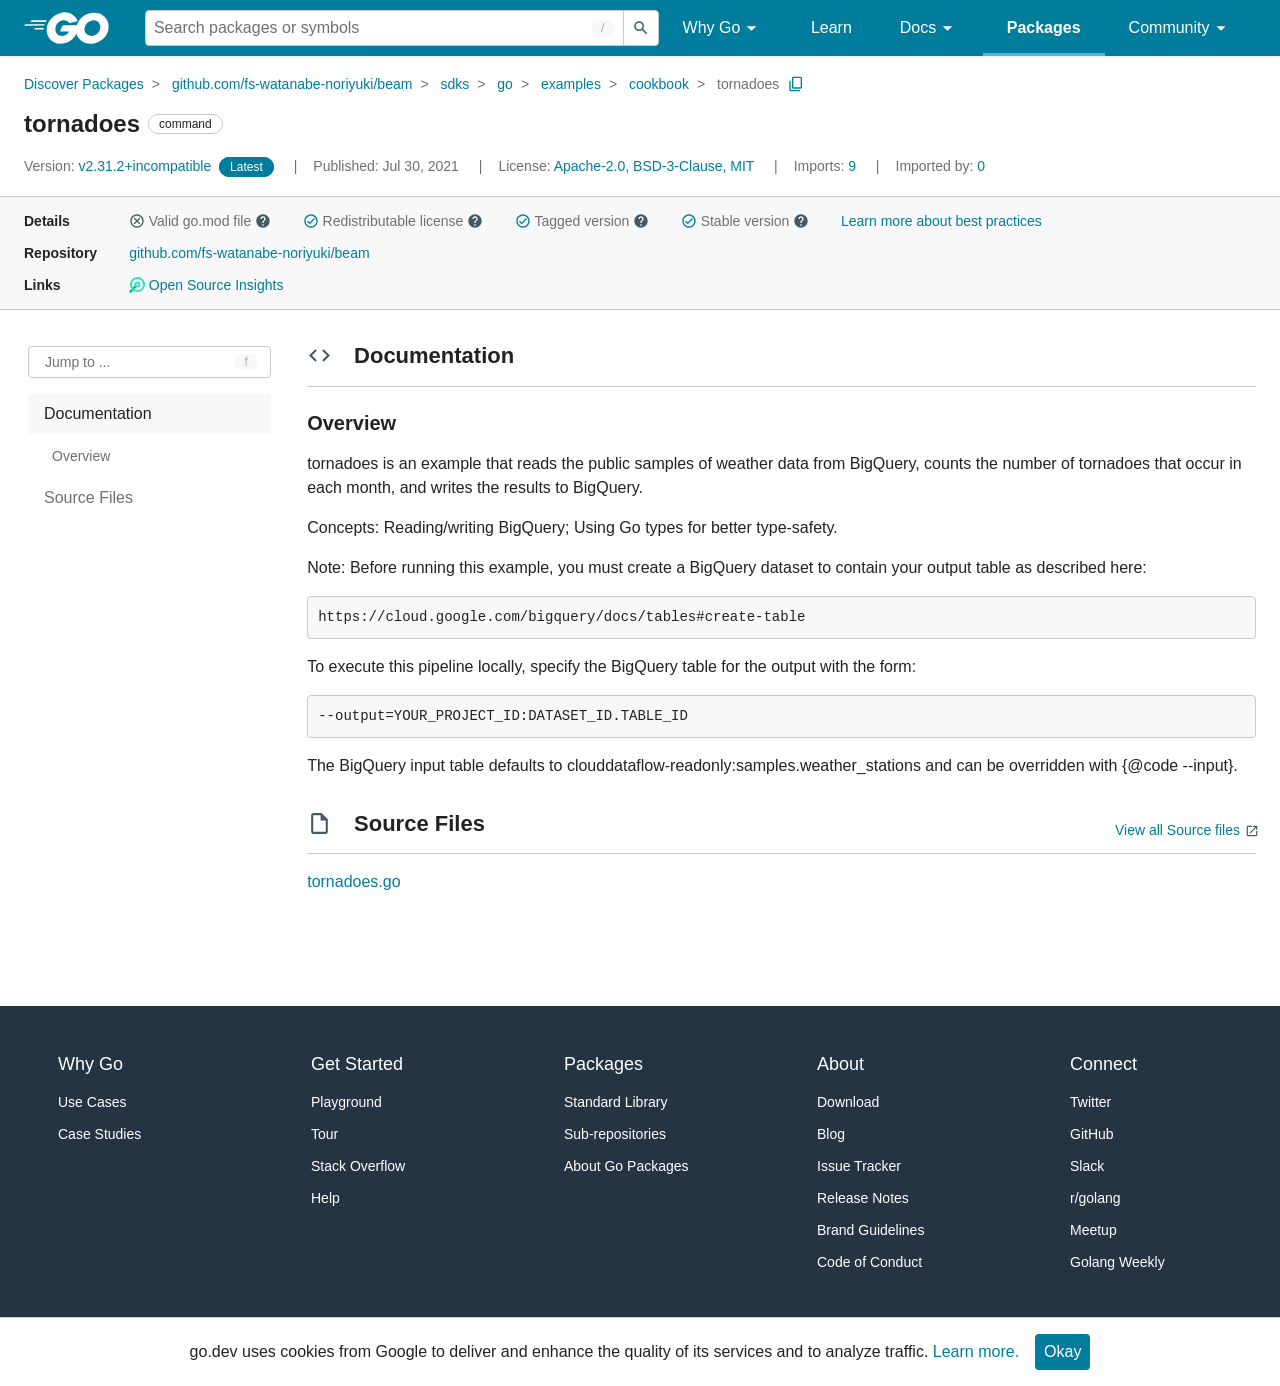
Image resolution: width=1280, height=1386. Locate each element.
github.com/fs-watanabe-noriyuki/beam (292, 84)
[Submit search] (641, 28)
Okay (1062, 1351)
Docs (929, 28)
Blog (831, 1134)
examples (571, 84)
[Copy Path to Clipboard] (796, 84)
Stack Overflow (358, 1166)
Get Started (357, 1064)
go (505, 84)
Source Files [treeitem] (88, 497)
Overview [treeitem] (81, 456)
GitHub (1092, 1134)
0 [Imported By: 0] (941, 166)
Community (1180, 28)
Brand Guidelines (870, 1230)
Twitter (1090, 1102)
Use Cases (92, 1102)
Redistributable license (393, 221)
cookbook (659, 84)
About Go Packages (626, 1166)
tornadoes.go (353, 881)
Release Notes (863, 1198)
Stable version (745, 221)
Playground (346, 1102)
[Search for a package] (384, 28)
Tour (324, 1134)
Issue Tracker (859, 1166)
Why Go (723, 28)
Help (325, 1198)
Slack (1087, 1166)
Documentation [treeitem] (98, 413)
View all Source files (1177, 830)
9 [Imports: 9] (827, 166)
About (840, 1064)
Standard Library (616, 1102)
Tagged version (582, 221)
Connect (1103, 1064)
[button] (137, 221)
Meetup (1093, 1230)
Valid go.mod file (200, 221)
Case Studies (99, 1134)
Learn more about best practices (941, 221)
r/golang (1095, 1198)
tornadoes (748, 84)
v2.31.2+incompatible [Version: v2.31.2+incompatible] (119, 166)
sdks (454, 84)
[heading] (84, 28)
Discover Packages (84, 84)
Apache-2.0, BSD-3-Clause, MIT (654, 166)
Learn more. (976, 1351)
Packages (1044, 27)
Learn (831, 27)
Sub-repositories (615, 1134)
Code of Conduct (869, 1262)
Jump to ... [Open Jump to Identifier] (77, 362)
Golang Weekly (1117, 1262)
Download (848, 1102)
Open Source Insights (206, 285)
